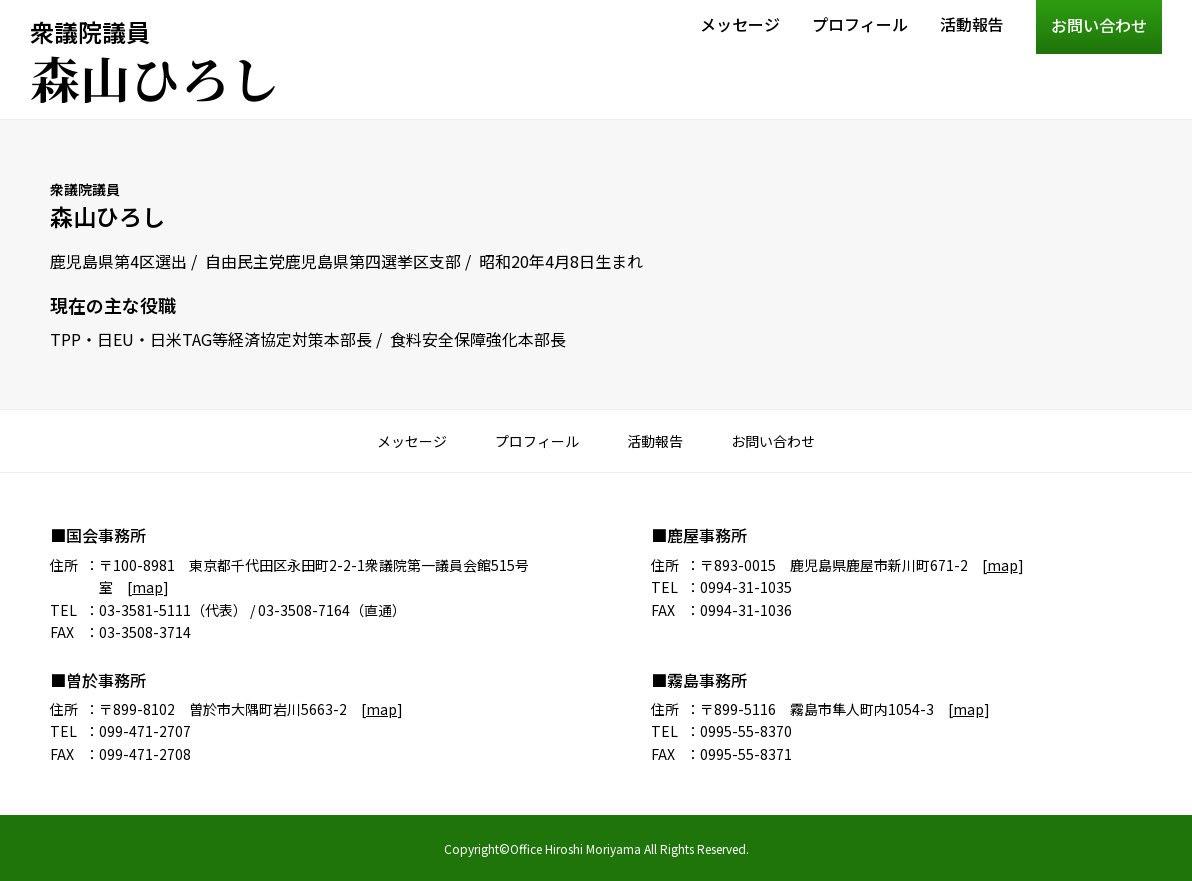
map (147, 587)
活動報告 (972, 24)
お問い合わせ (1099, 25)
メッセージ (740, 24)
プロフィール (860, 24)
